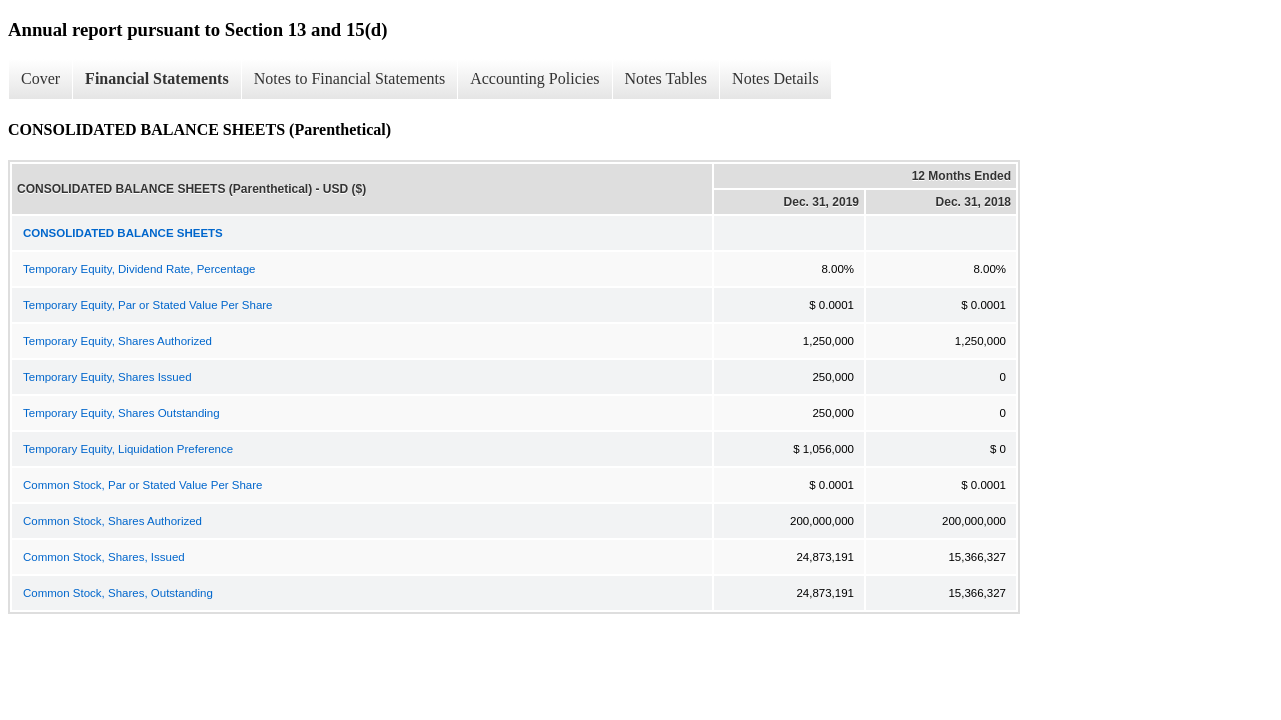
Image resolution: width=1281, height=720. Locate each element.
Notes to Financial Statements (350, 78)
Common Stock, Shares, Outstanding (118, 593)
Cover (40, 78)
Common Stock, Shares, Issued (104, 557)
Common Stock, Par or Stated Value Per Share (142, 485)
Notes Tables (666, 78)
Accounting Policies (534, 78)
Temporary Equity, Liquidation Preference (128, 449)
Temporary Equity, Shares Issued (107, 377)
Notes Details (775, 78)
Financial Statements (157, 78)
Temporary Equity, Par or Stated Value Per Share (148, 305)
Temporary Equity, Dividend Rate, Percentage (139, 269)
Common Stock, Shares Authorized (112, 521)
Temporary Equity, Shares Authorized (117, 341)
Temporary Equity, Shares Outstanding (121, 413)
